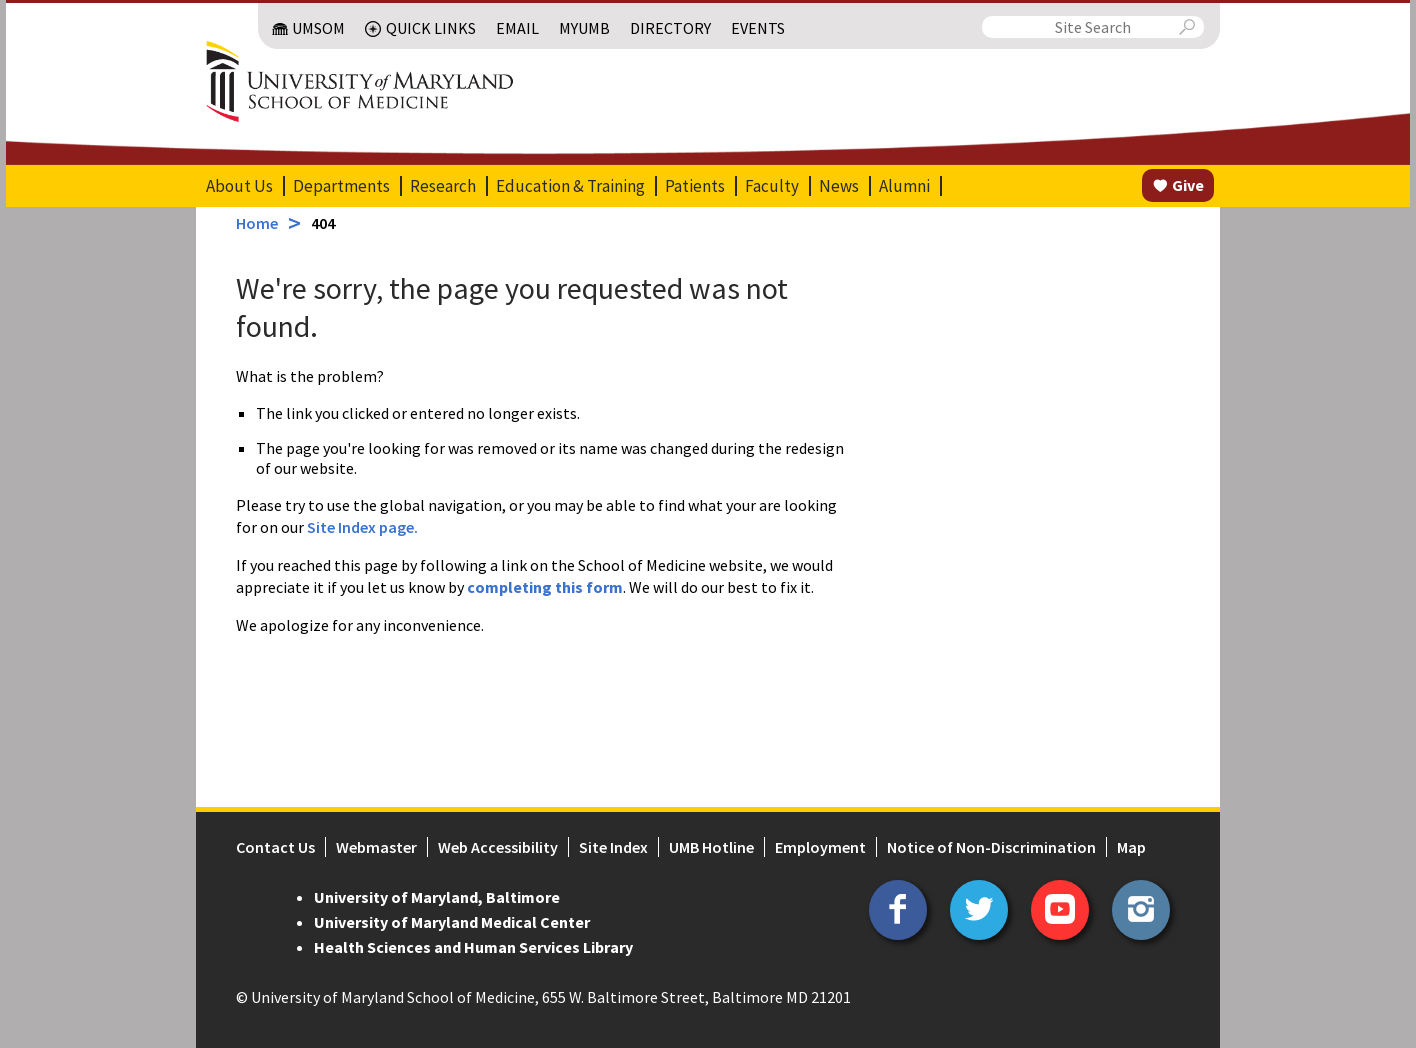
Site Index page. (362, 527)
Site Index (613, 847)
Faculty (772, 186)
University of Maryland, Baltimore (437, 897)
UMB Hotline (711, 847)
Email (517, 28)
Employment (820, 847)
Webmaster (376, 847)
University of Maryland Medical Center (452, 922)
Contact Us (275, 847)
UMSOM (318, 28)
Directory (670, 28)
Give (1188, 185)
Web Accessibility (498, 847)
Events (758, 28)
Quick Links (431, 28)
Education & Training (570, 186)
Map (1131, 847)
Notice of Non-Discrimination (991, 847)
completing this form (545, 587)
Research (443, 186)
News (839, 186)
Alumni (904, 186)
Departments (341, 186)
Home (257, 223)
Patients (695, 186)
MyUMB (584, 28)
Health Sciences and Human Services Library (473, 947)
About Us (239, 186)
